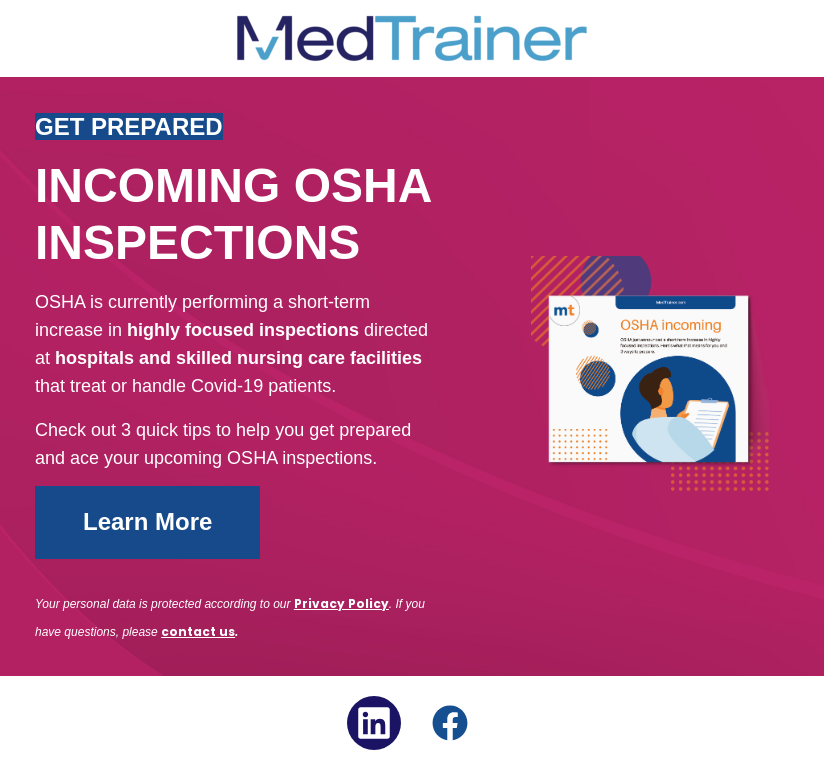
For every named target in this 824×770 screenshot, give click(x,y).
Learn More (147, 521)
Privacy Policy (341, 603)
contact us (198, 631)
